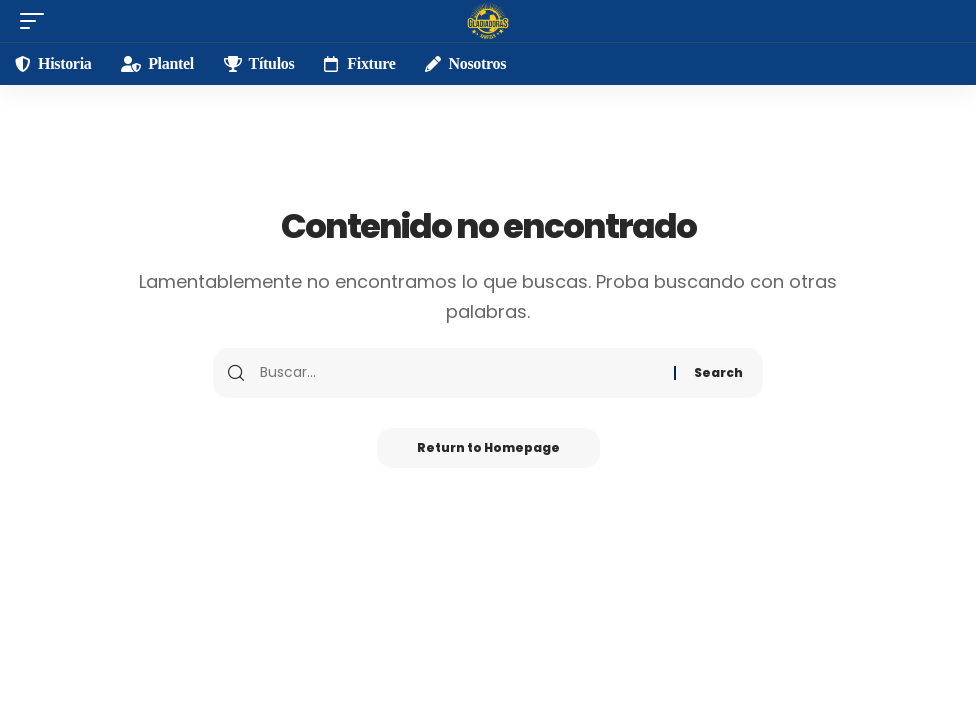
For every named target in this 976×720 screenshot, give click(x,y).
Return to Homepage (488, 447)
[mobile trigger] (37, 21)
